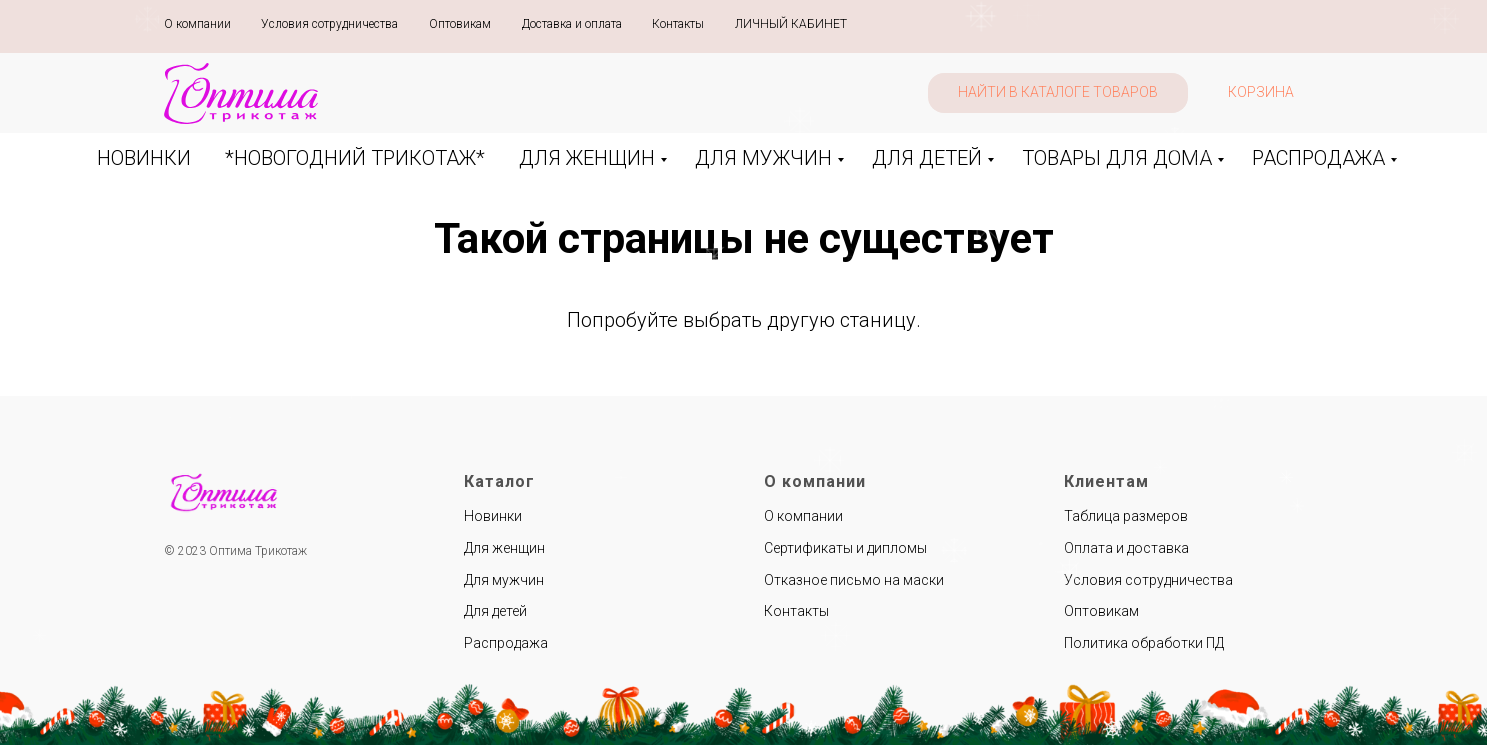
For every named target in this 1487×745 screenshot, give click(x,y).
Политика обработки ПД (1144, 643)
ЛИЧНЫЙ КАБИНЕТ (791, 24)
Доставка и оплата (572, 24)
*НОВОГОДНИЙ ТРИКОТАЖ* (355, 158)
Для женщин (504, 548)
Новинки (493, 516)
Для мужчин (504, 580)
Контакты (678, 24)
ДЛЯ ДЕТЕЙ (927, 158)
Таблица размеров (1126, 516)
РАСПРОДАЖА (1318, 158)
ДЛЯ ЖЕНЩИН (587, 158)
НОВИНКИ (144, 158)
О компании (197, 24)
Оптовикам (460, 24)
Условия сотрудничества (329, 24)
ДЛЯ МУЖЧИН (763, 158)
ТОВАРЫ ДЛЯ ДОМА (1117, 158)
